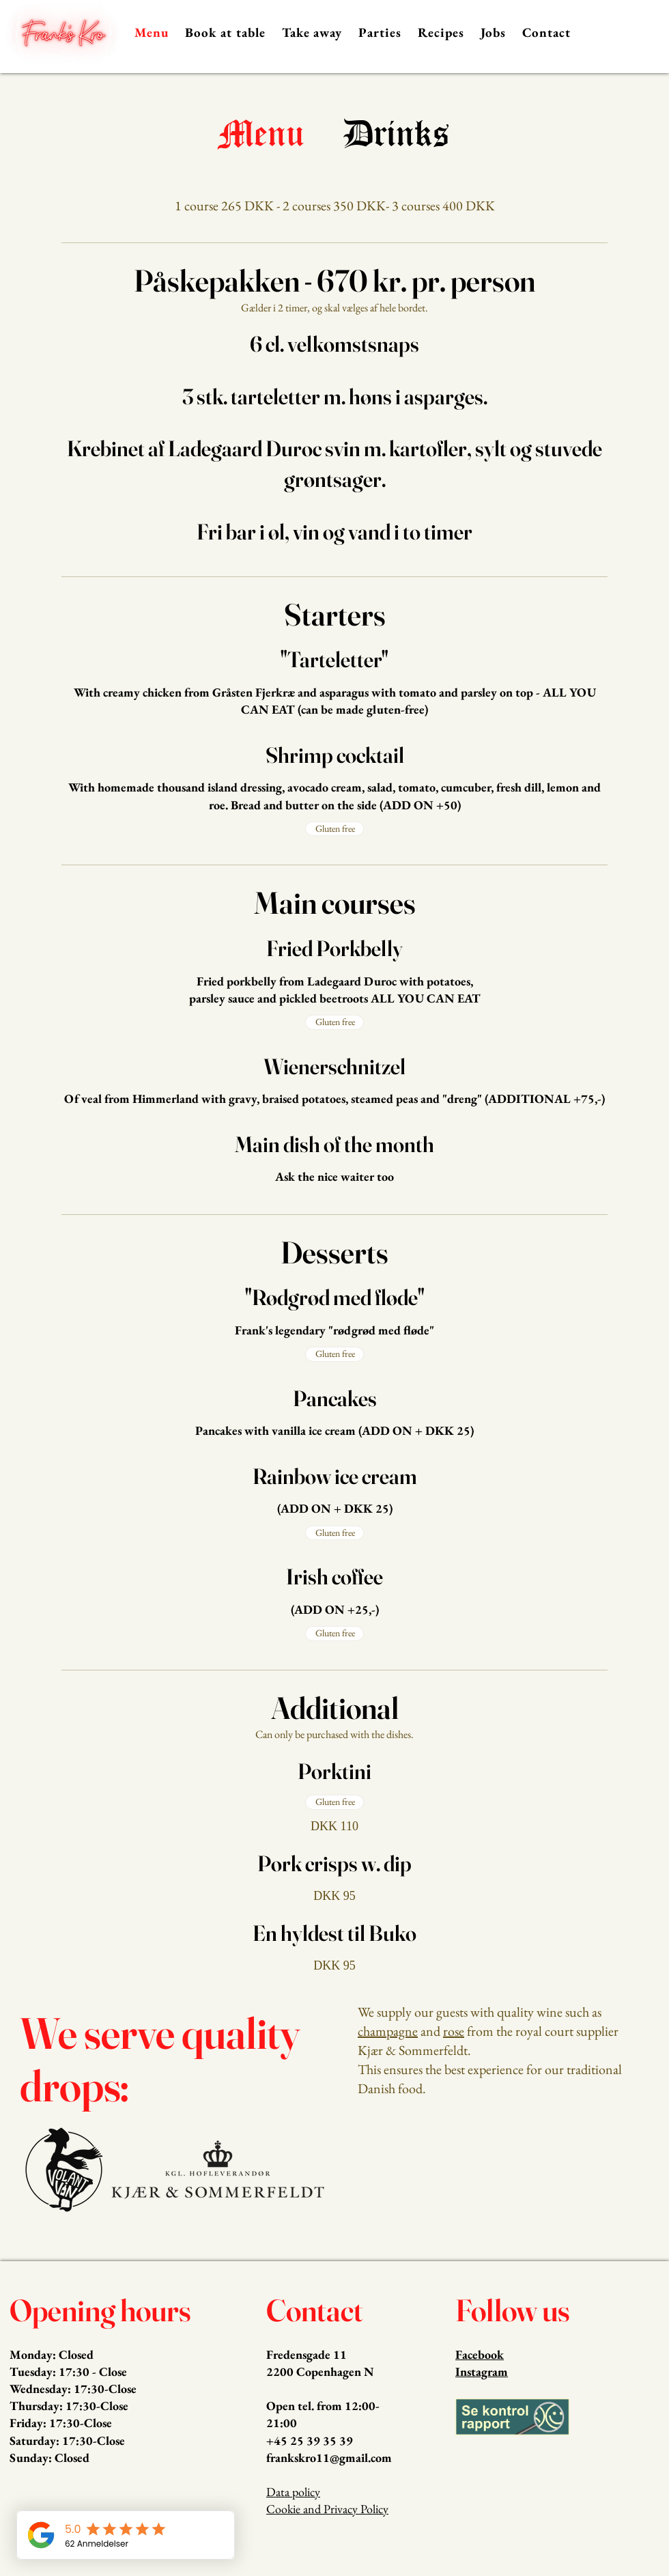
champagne (388, 2031)
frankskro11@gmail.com (329, 2457)
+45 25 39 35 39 (309, 2440)
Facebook (479, 2354)
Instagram (481, 2371)
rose (453, 2031)
